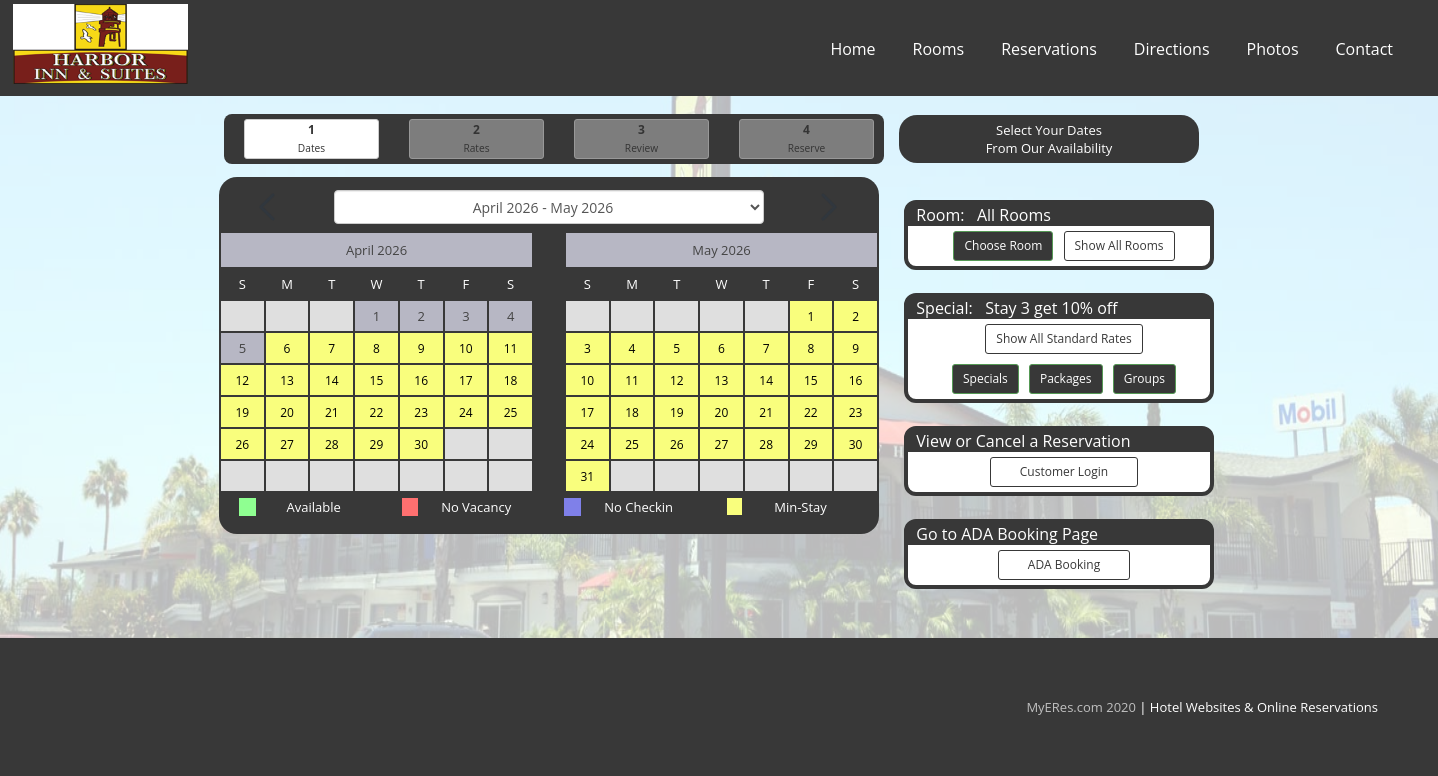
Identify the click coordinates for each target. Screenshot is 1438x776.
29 (377, 445)
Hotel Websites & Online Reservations (1264, 707)
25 (511, 413)
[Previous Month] (269, 208)
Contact (1364, 54)
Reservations (1049, 54)
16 (421, 381)
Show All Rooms (1119, 246)
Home (852, 54)
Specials (985, 379)
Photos (1273, 54)
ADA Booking (1064, 565)
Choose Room (1003, 246)
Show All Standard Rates (1063, 339)
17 (466, 381)
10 (466, 349)
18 (511, 381)
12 (242, 381)
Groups (1144, 379)
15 (377, 381)
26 (242, 445)
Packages (1066, 379)
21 (332, 413)
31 (587, 477)
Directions (1172, 54)
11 (511, 349)
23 (421, 413)
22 (377, 413)
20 (287, 413)
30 (421, 445)
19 (242, 413)
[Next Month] (827, 208)
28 (332, 445)
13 (287, 381)
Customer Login (1064, 472)
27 (287, 445)
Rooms (939, 54)
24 (466, 413)
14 (332, 381)
